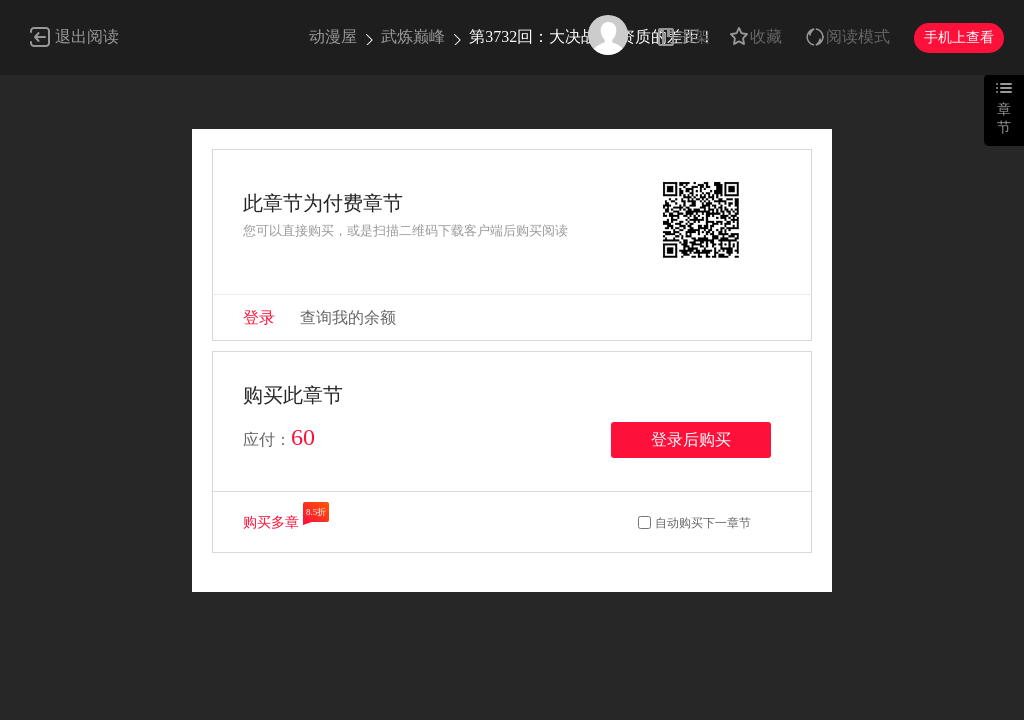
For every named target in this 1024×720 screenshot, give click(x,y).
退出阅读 (87, 36)
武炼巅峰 (413, 36)
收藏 (766, 36)
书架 (694, 36)
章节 (1004, 118)
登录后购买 (691, 439)
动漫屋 (333, 36)
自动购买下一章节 (703, 523)
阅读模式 (858, 36)
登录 (259, 317)
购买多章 (271, 522)
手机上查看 (959, 37)
